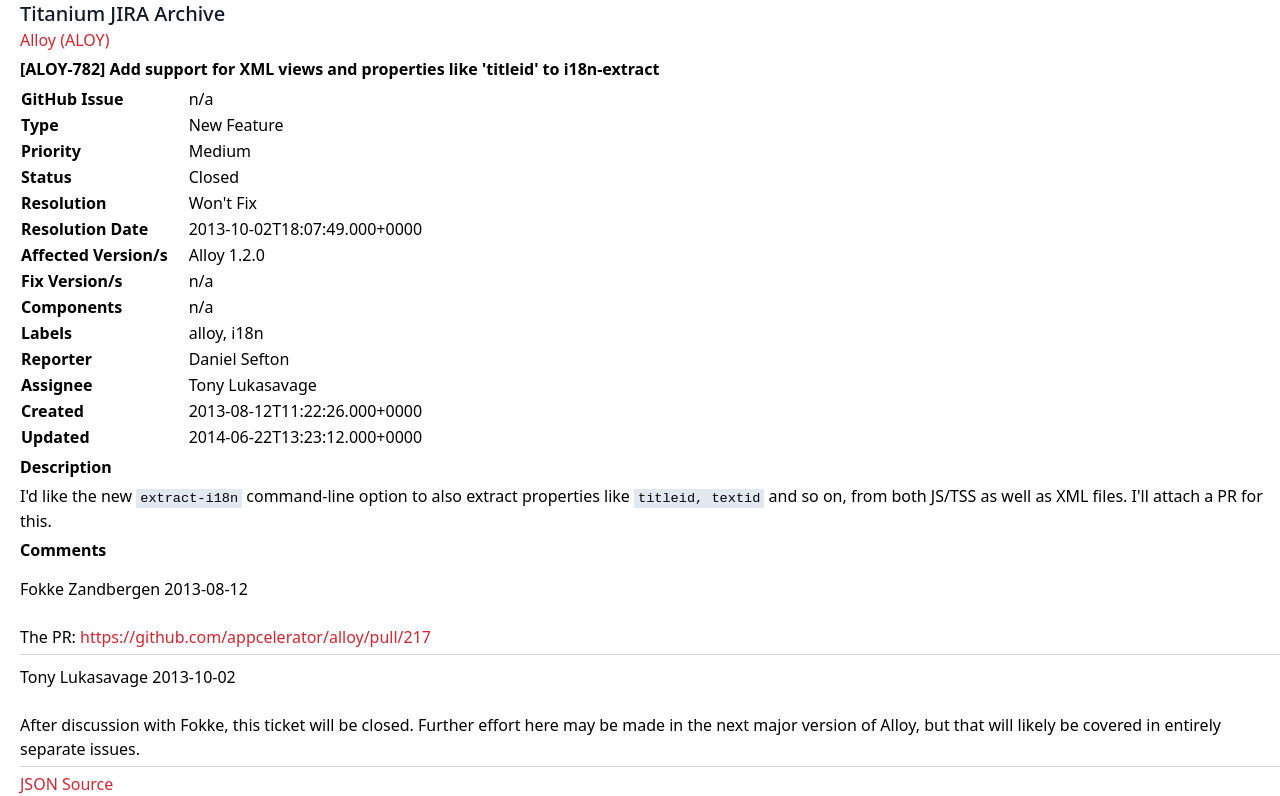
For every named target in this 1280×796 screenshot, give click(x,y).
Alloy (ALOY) (64, 40)
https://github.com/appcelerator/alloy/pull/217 (255, 637)
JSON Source (66, 784)
